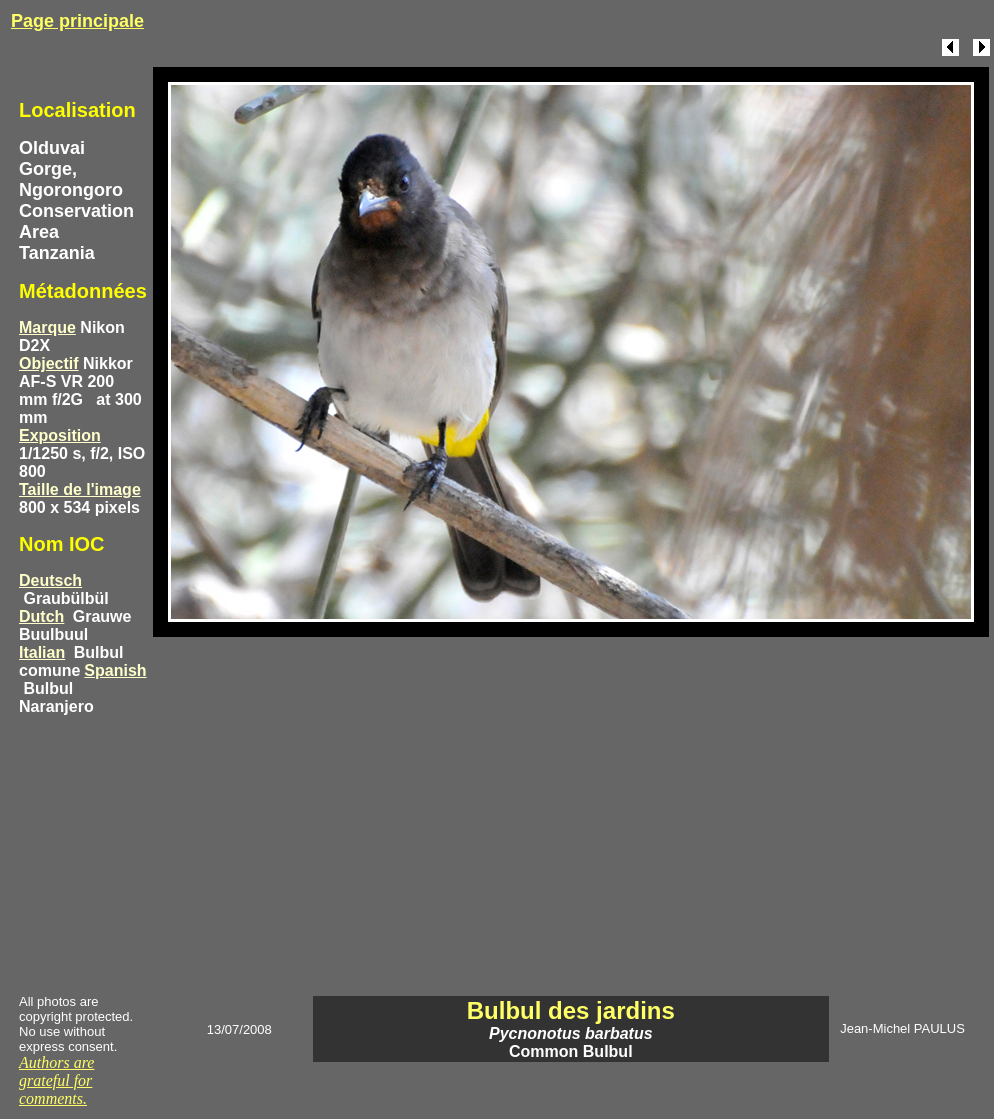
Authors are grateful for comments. (56, 1080)
